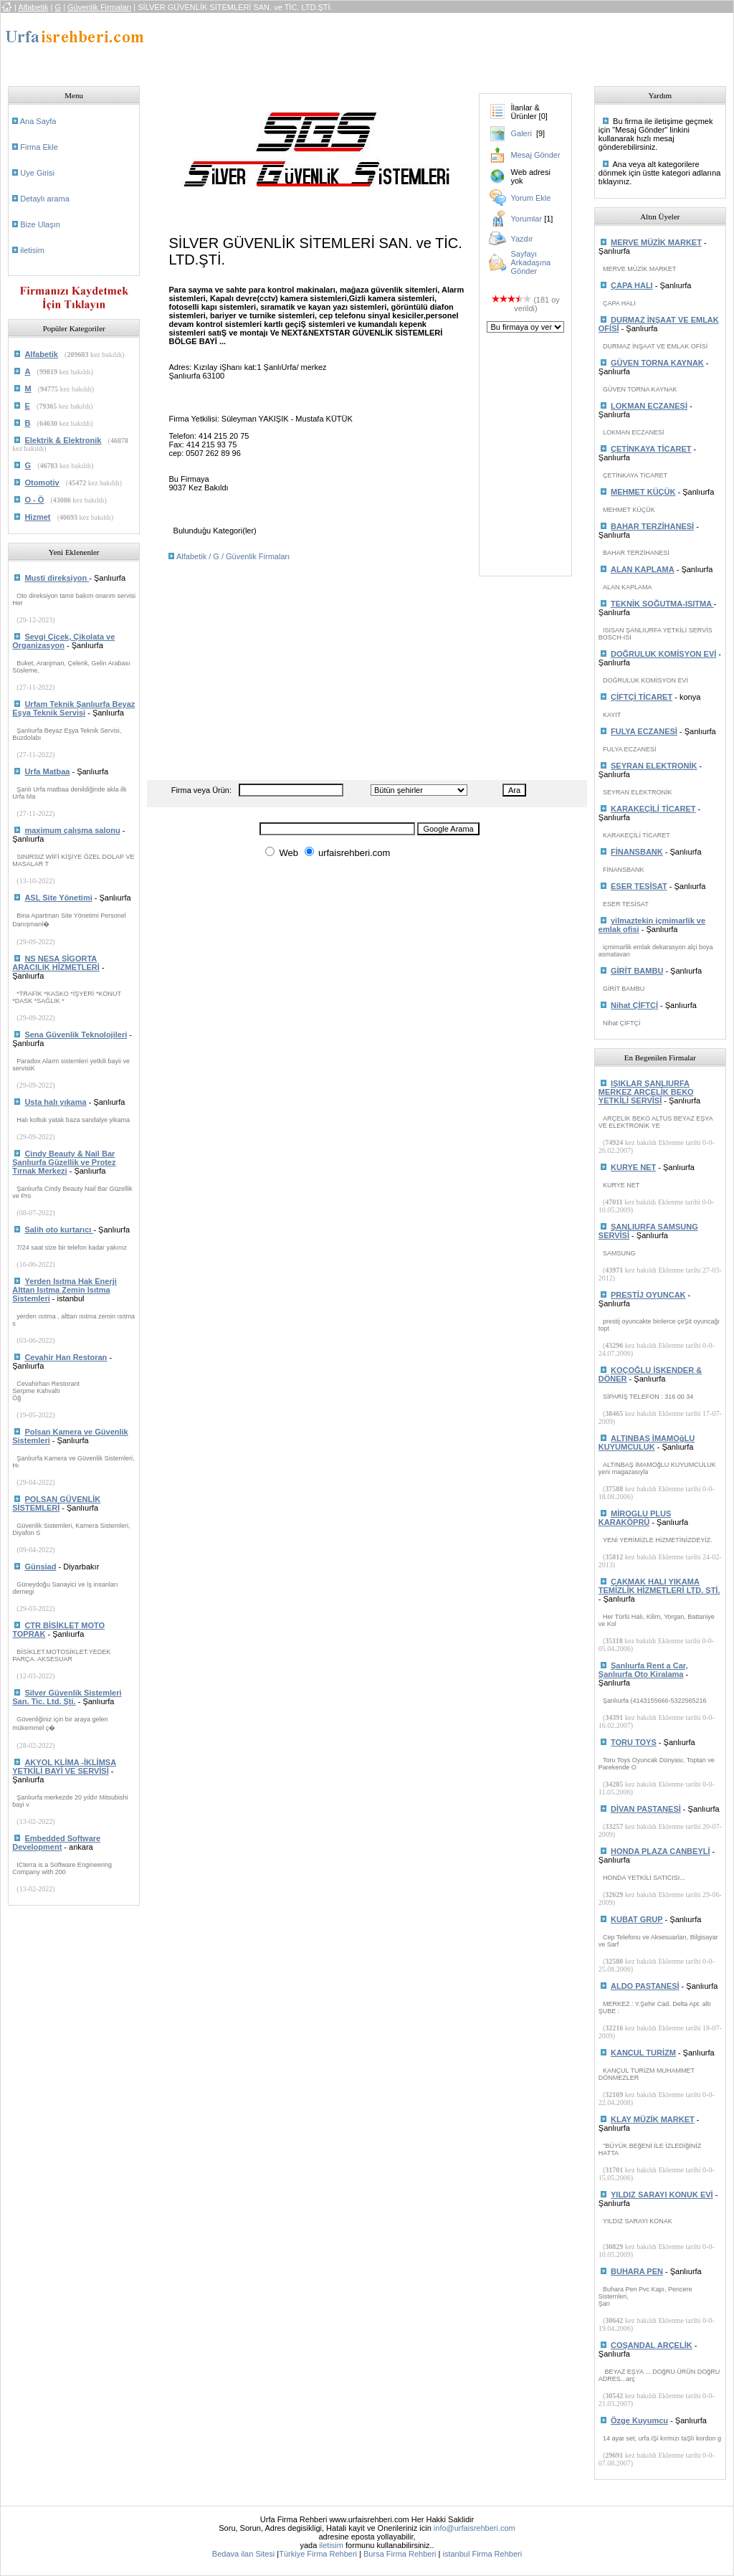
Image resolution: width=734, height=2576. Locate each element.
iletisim (32, 250)
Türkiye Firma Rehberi (318, 2553)
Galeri (520, 133)
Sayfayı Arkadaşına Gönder (530, 262)
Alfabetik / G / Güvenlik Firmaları (233, 556)
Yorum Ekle (530, 198)
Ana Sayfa (38, 121)
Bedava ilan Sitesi (243, 2553)
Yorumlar (526, 218)
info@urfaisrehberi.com (474, 2528)
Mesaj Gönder (535, 155)
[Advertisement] (418, 45)
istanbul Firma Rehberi (482, 2553)
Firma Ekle (39, 147)
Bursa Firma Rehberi (399, 2553)
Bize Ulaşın (40, 224)
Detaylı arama (44, 198)
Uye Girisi (37, 172)
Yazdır (521, 238)
